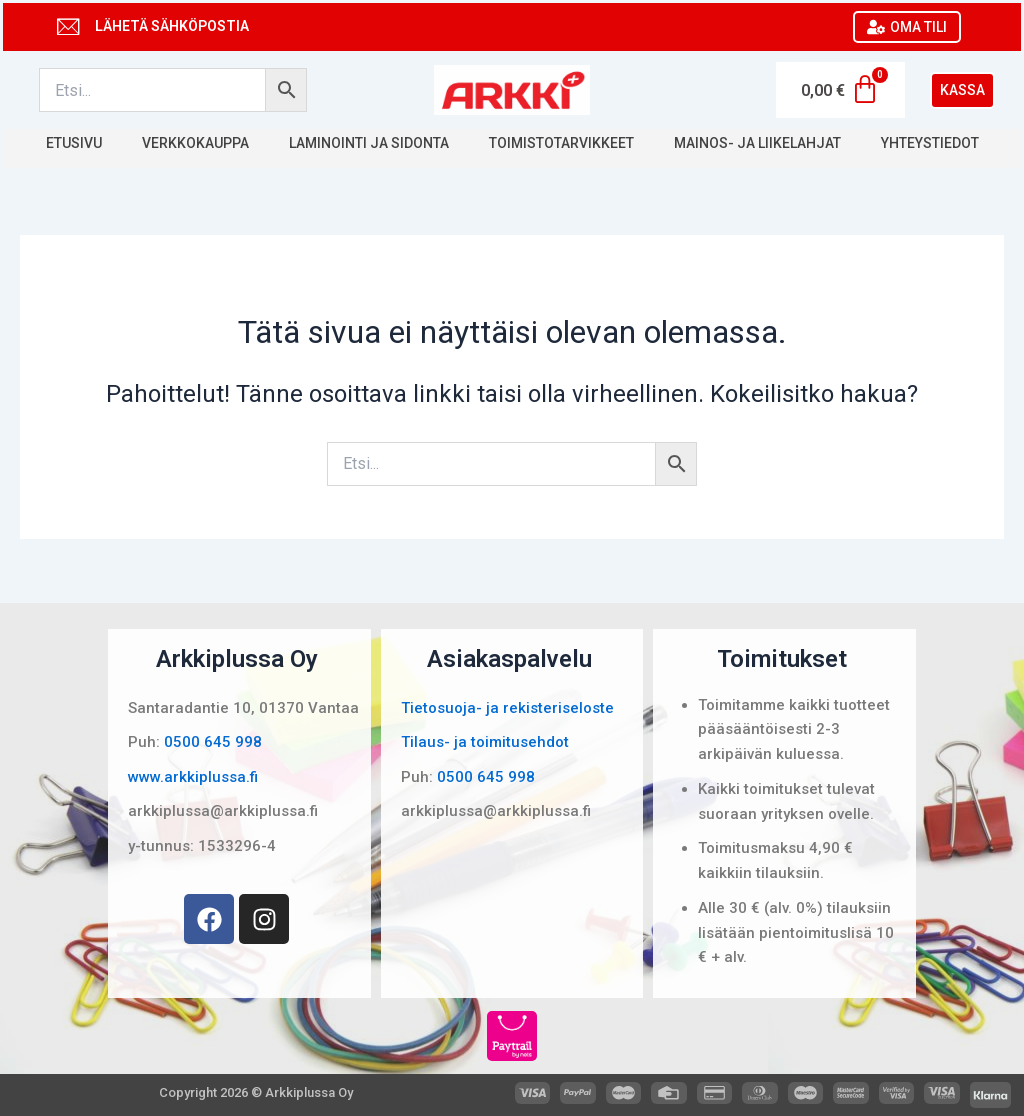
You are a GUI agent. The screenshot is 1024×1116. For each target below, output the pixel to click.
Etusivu (74, 143)
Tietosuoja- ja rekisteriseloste (507, 708)
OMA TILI (907, 27)
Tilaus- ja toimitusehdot (485, 742)
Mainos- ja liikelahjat (757, 143)
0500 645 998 (213, 742)
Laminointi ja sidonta (369, 143)
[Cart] (840, 90)
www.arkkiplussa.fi (193, 777)
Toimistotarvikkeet (561, 143)
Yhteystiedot (930, 143)
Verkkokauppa (195, 143)
